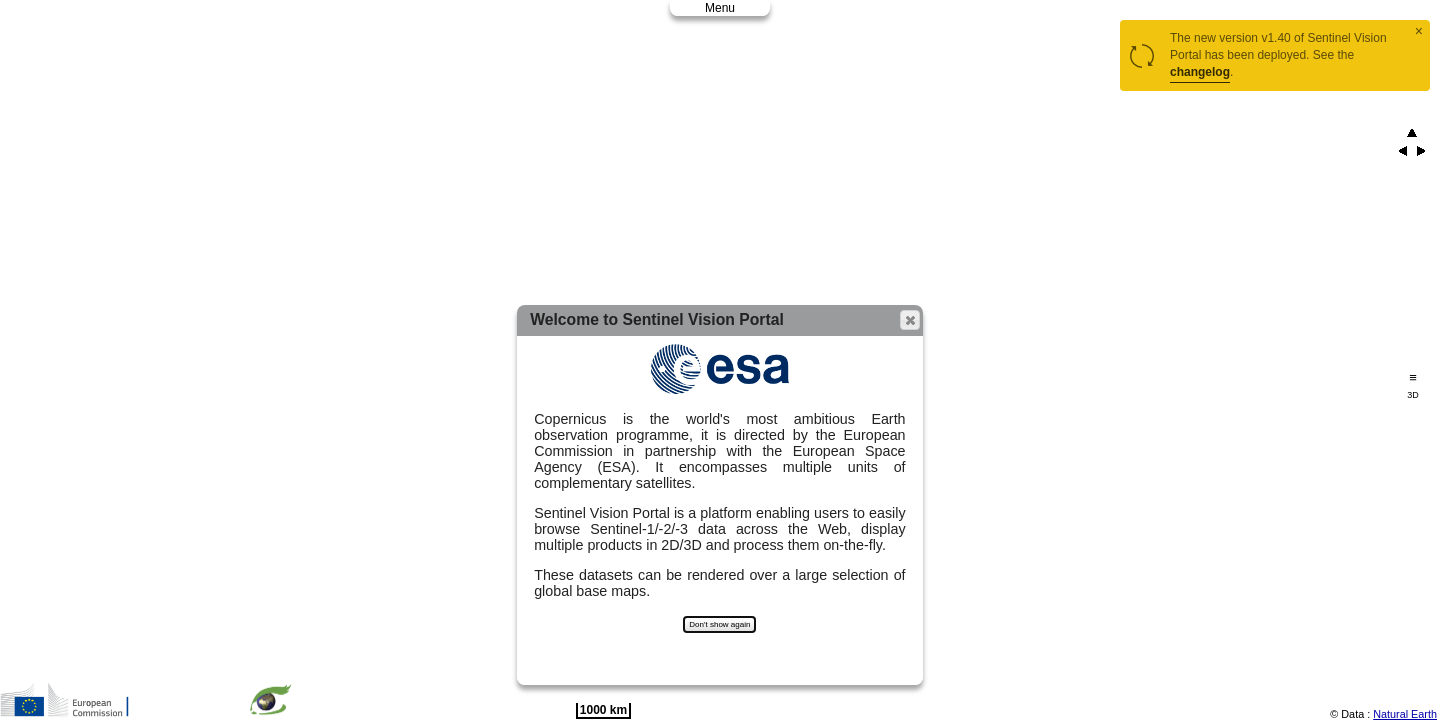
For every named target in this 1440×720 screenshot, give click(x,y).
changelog (1200, 72)
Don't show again (719, 624)
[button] (910, 320)
